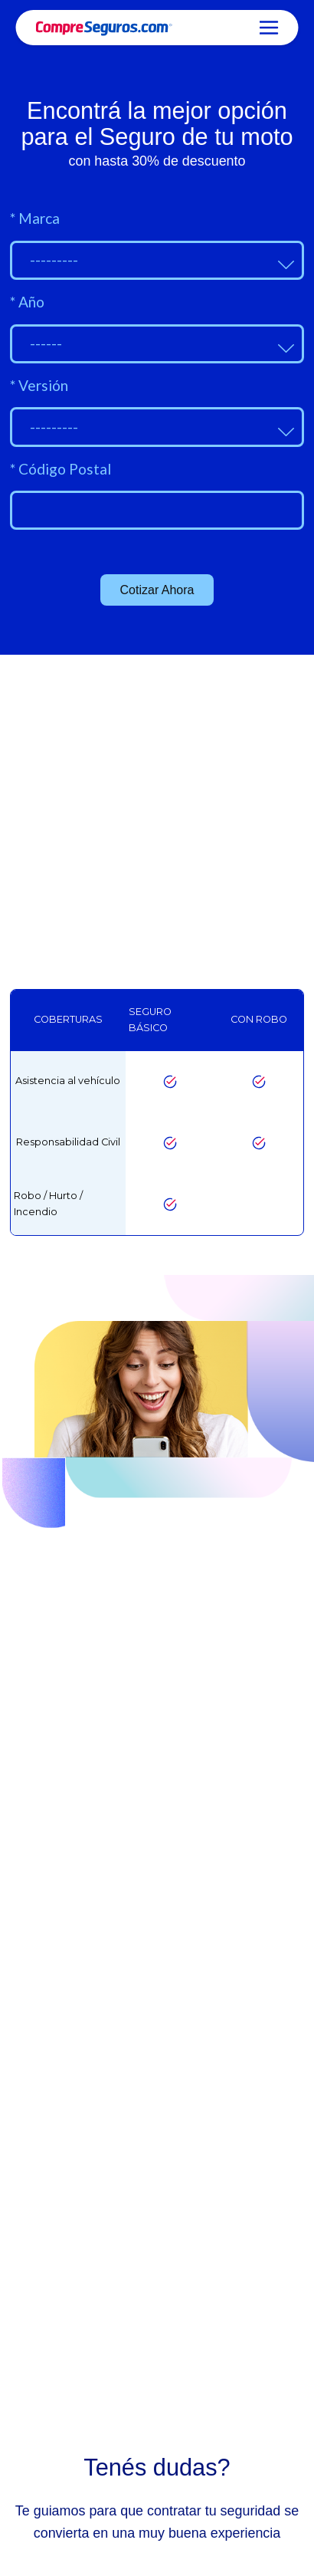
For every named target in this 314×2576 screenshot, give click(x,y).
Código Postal (60, 469)
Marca (35, 218)
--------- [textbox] (54, 259)
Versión (39, 385)
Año (27, 301)
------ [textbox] (46, 343)
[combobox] (157, 260)
